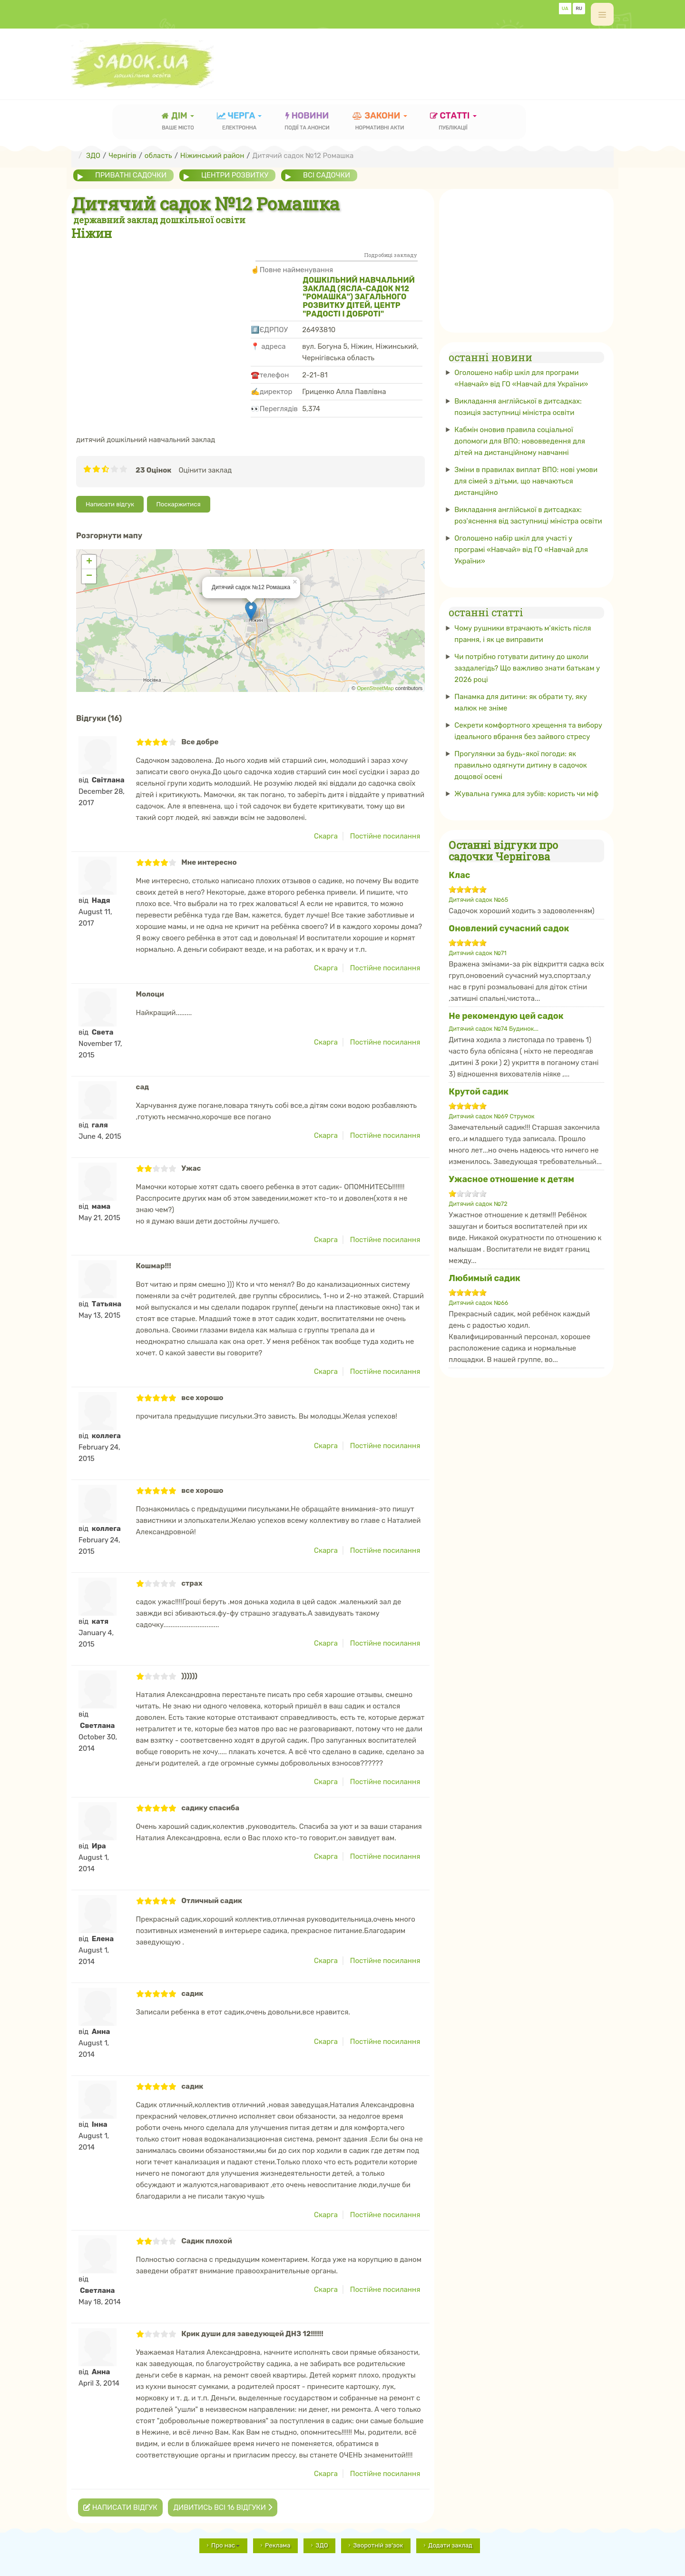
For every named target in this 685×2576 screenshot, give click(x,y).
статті (453, 122)
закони (379, 122)
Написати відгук (110, 504)
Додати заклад (450, 2545)
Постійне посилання (385, 836)
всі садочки (327, 175)
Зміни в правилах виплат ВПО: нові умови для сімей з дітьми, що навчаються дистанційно (525, 481)
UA (565, 8)
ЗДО (321, 2545)
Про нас (225, 2545)
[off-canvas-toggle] (602, 14)
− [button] (89, 576)
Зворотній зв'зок (378, 2545)
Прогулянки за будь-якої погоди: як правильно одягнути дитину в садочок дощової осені (520, 764)
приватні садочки (130, 175)
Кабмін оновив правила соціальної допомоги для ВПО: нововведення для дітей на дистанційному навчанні (519, 441)
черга (239, 122)
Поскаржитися (179, 504)
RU (579, 8)
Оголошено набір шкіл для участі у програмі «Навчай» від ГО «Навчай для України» (521, 549)
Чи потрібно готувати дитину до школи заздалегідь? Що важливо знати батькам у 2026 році (527, 667)
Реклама (277, 2545)
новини (306, 122)
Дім (178, 122)
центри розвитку (235, 175)
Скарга (326, 836)
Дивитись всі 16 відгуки (222, 2507)
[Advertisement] (440, 59)
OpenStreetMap (375, 688)
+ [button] (89, 562)
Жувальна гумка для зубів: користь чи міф (526, 793)
